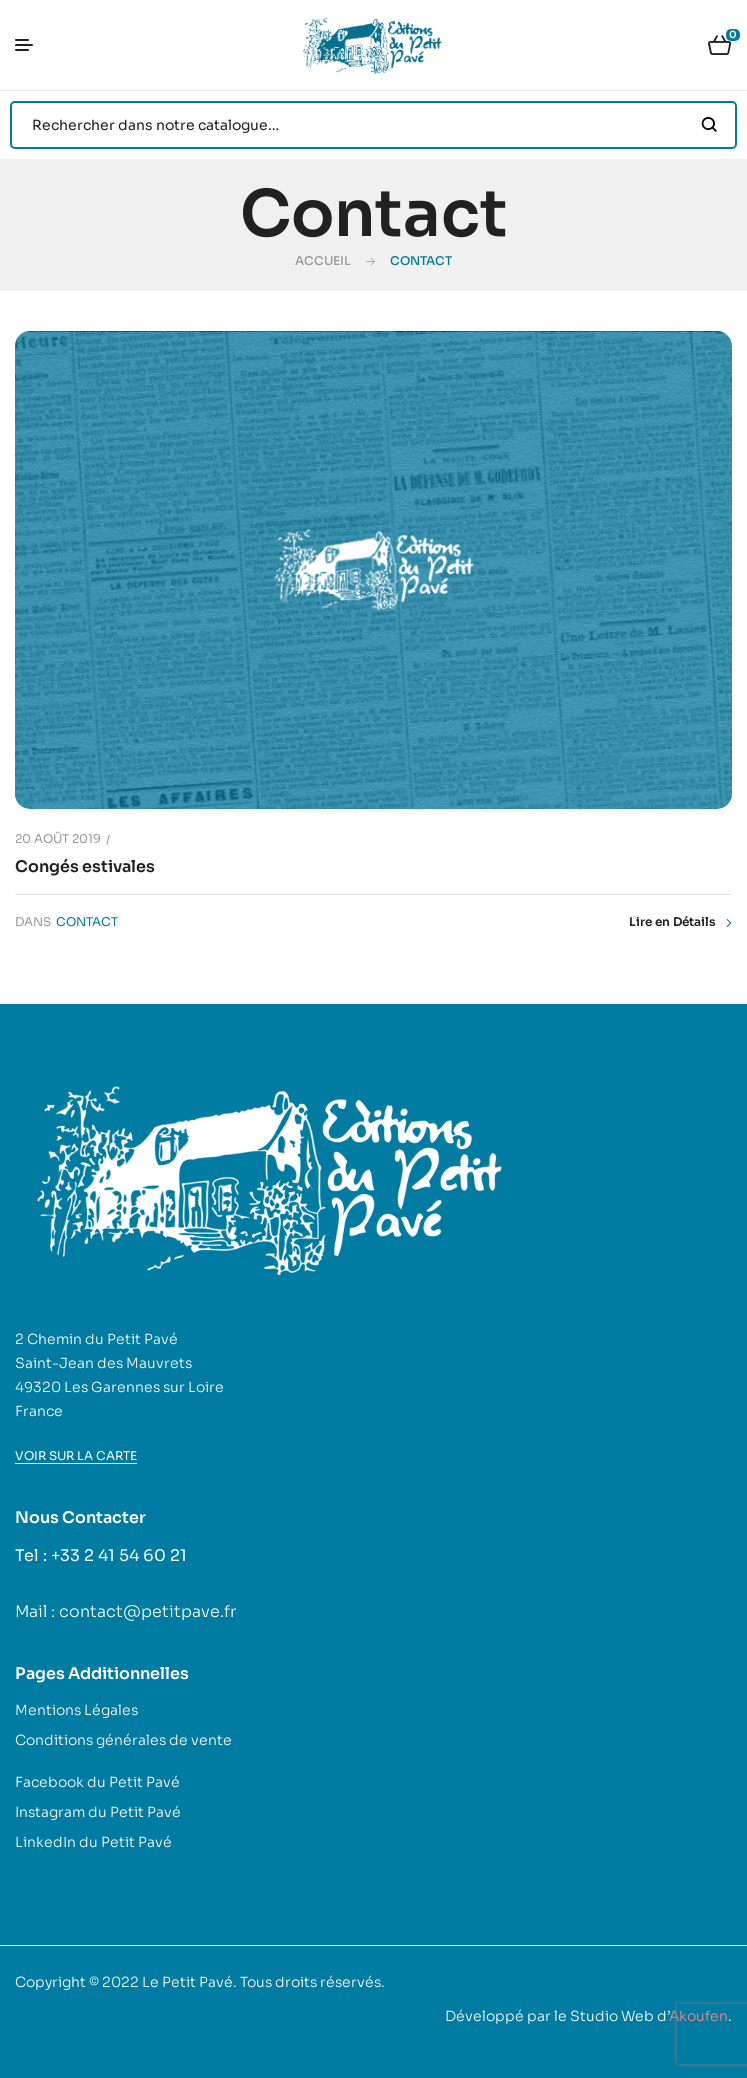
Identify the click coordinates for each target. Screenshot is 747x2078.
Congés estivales (85, 866)
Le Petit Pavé (187, 1982)
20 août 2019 (58, 838)
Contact (87, 921)
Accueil (323, 260)
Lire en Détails (680, 922)
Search (709, 125)
